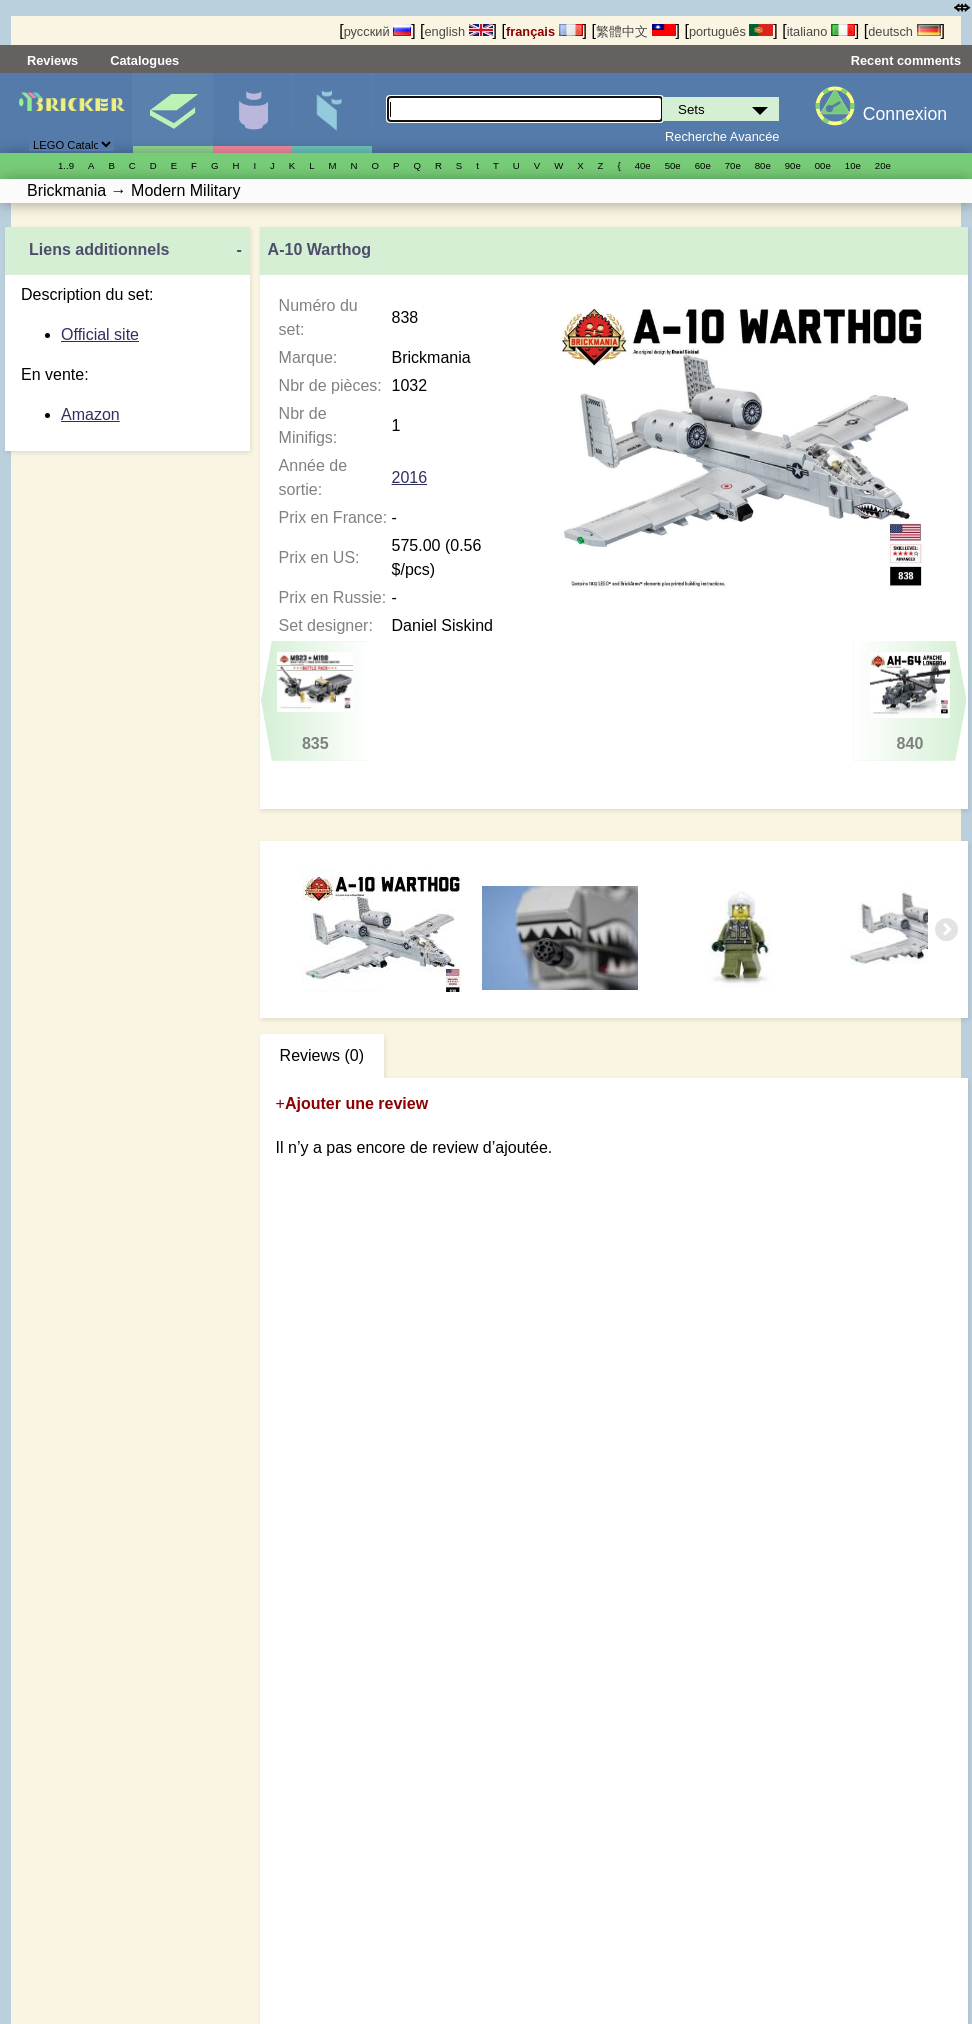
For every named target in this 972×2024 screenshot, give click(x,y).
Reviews (52, 60)
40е (643, 165)
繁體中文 (636, 31)
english (458, 31)
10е (853, 165)
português (731, 31)
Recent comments (906, 60)
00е (823, 165)
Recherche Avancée (722, 136)
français (544, 31)
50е (673, 165)
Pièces (331, 113)
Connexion (905, 114)
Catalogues (144, 60)
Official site (100, 334)
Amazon (90, 414)
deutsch (904, 31)
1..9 (66, 165)
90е (793, 165)
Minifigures (252, 113)
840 (909, 702)
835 (315, 702)
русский (377, 31)
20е (883, 165)
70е (733, 165)
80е (763, 165)
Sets (172, 113)
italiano (821, 31)
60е (703, 165)
